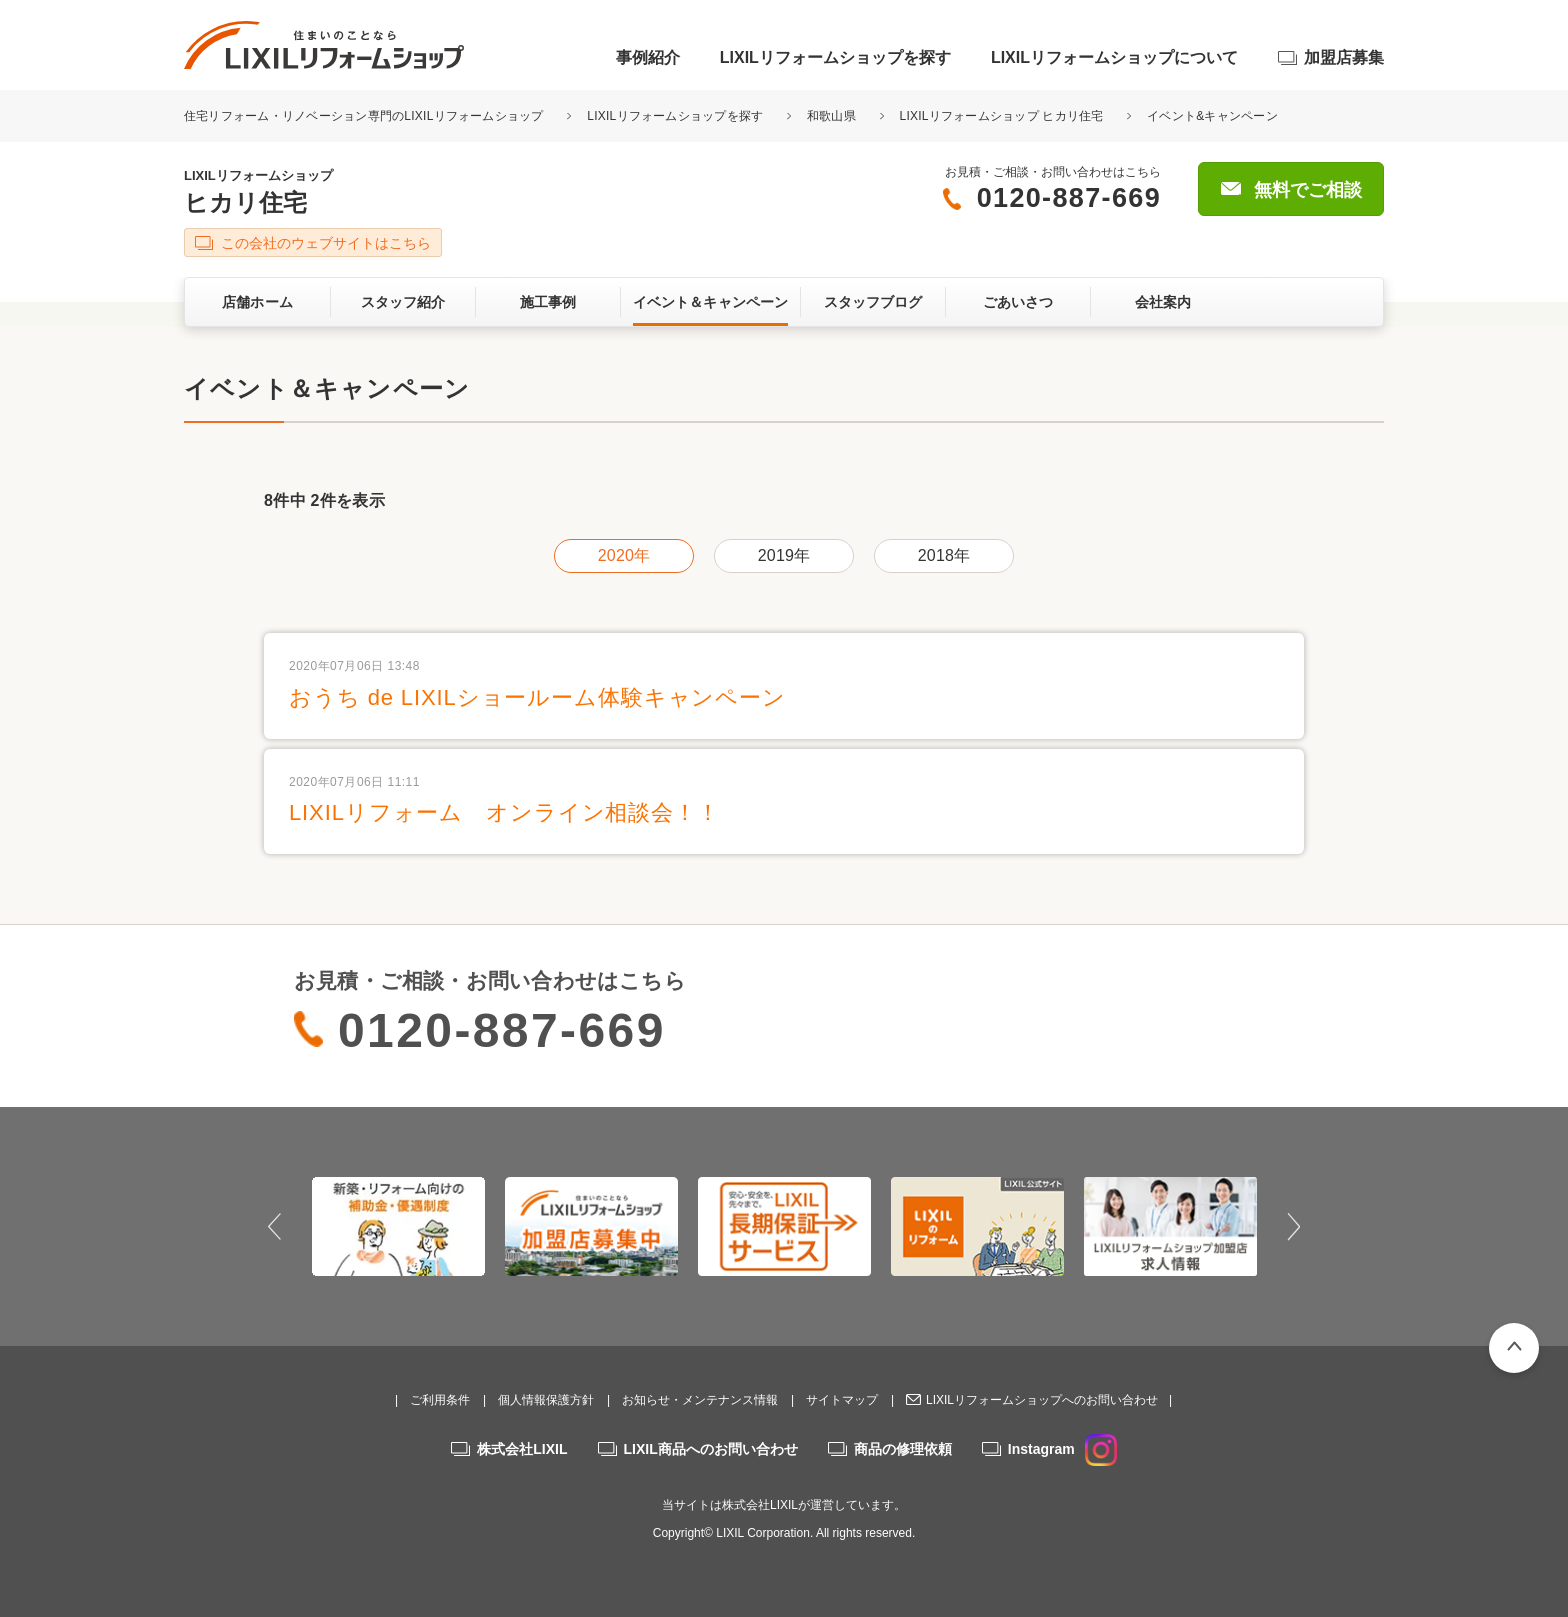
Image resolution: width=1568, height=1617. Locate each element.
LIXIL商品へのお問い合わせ (711, 1449)
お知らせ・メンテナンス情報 (700, 1400)
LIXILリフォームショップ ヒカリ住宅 (1002, 116)
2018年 (944, 555)
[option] (398, 1226)
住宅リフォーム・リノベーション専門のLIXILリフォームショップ (365, 116)
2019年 (784, 555)
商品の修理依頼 (903, 1449)
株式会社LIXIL (522, 1449)
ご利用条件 (440, 1400)
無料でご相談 (1308, 190)
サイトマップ (842, 1400)
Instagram (1062, 1449)
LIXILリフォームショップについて (1114, 57)
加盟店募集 (1344, 57)
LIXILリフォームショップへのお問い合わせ (1042, 1400)
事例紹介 (648, 57)
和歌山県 (831, 116)
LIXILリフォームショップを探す (835, 57)
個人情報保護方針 (546, 1400)
